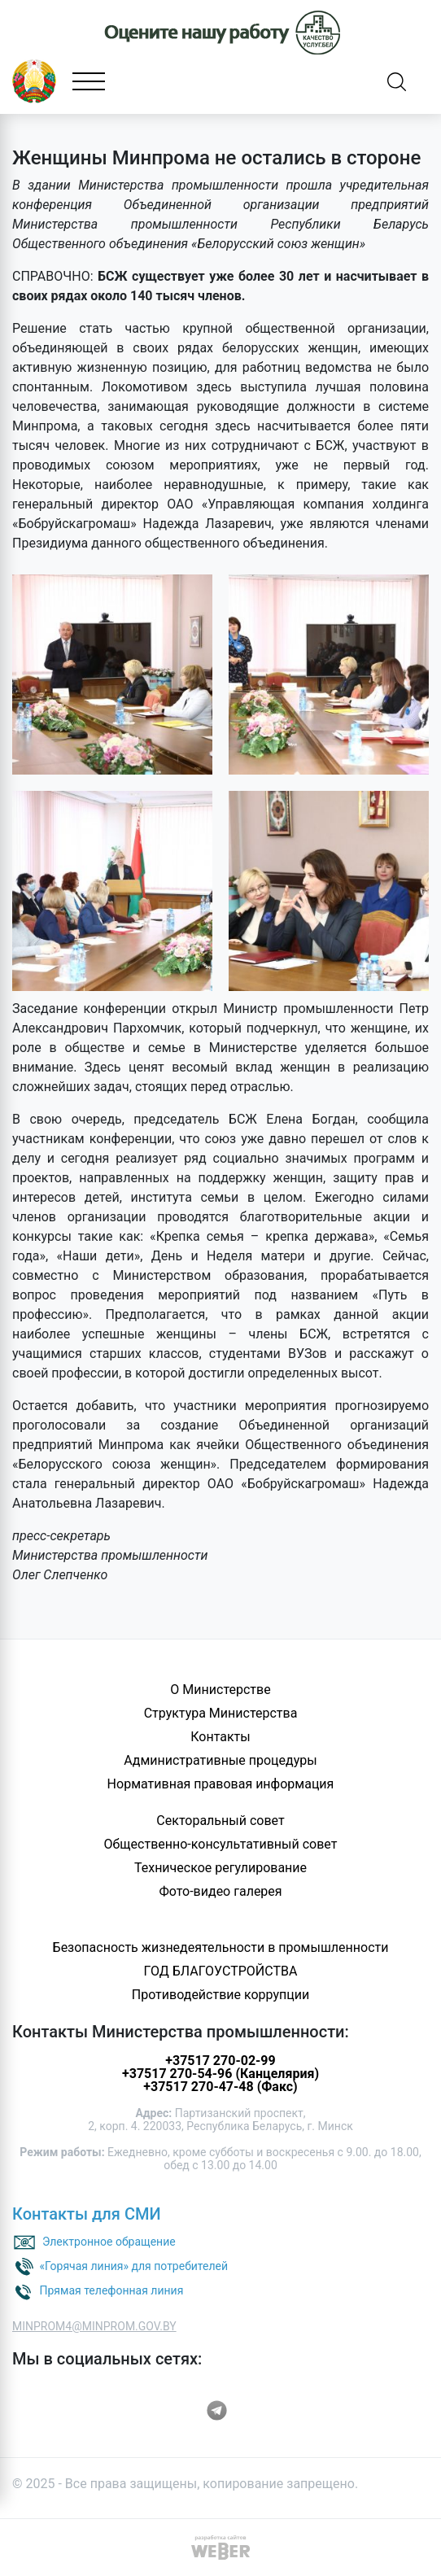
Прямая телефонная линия (111, 2290)
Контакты (220, 1736)
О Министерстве (220, 1689)
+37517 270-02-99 (220, 2060)
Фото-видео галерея (220, 1891)
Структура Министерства (221, 1713)
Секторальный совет (220, 1820)
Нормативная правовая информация (220, 1784)
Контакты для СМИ (86, 2214)
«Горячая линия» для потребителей (133, 2266)
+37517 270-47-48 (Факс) (220, 2086)
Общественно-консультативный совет (221, 1844)
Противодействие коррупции (221, 1994)
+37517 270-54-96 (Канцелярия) (220, 2073)
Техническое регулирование (220, 1867)
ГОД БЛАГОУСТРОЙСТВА (221, 1971)
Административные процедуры (220, 1760)
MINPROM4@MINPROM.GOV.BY (94, 2326)
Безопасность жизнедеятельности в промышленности (221, 1947)
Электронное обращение (109, 2241)
